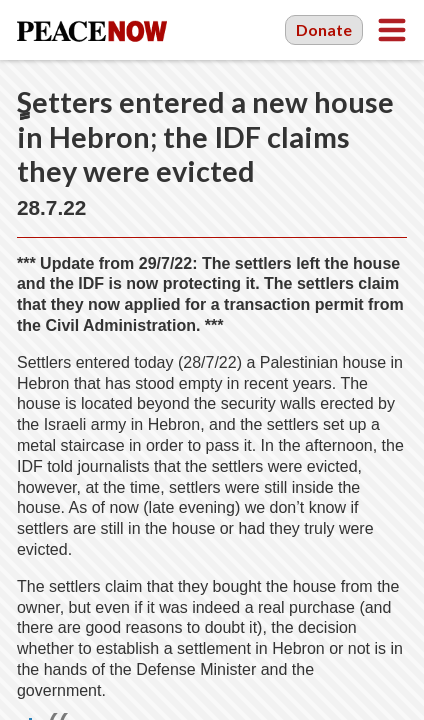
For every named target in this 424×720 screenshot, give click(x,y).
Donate (324, 29)
